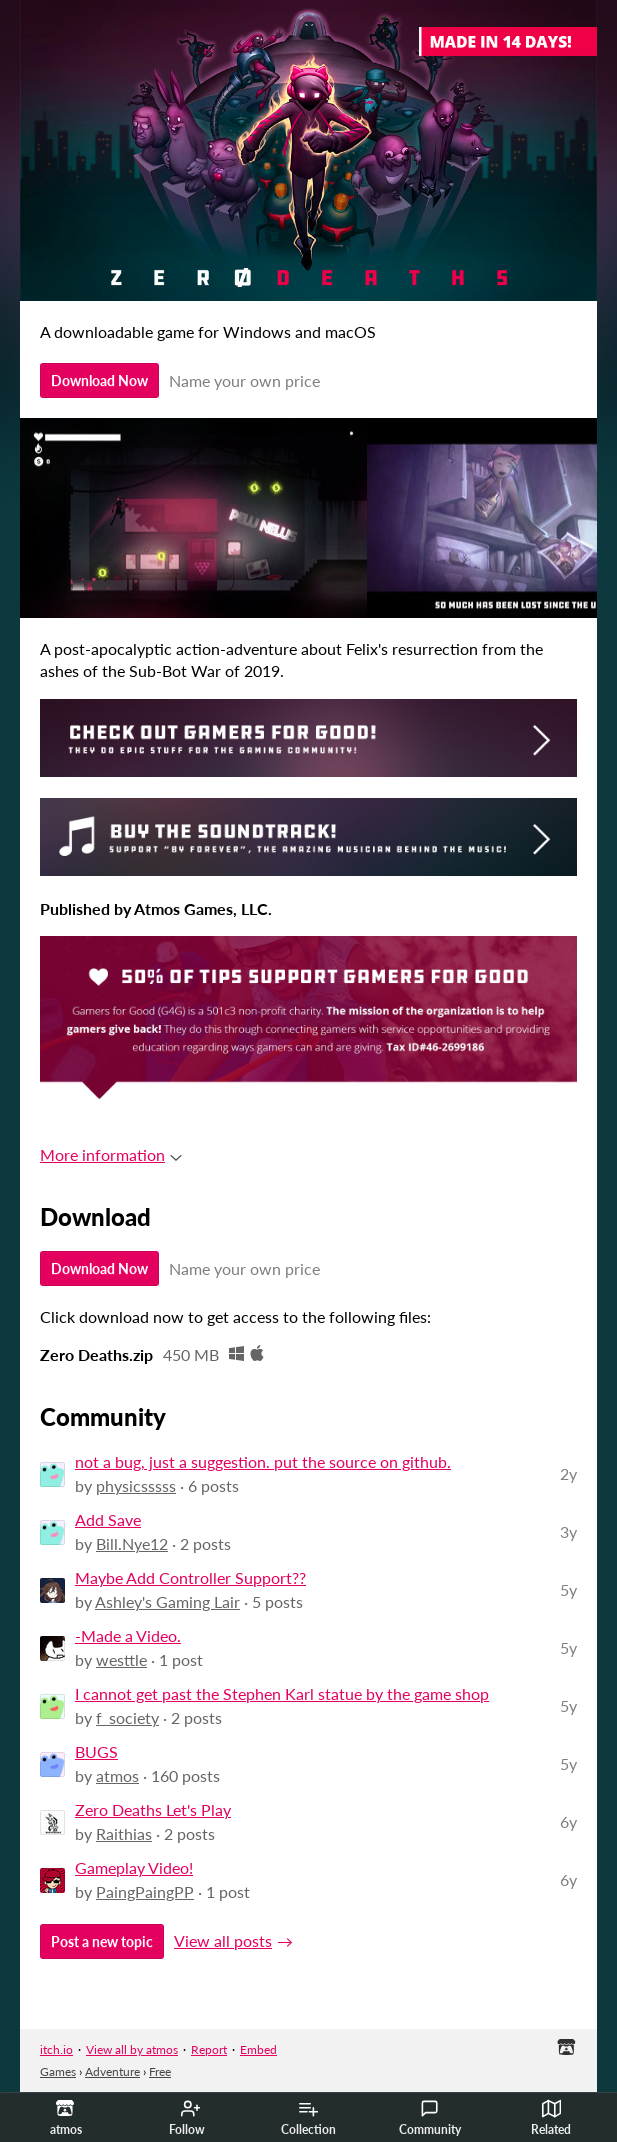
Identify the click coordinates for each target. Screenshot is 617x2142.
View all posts (223, 1940)
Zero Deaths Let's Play (153, 1809)
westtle (121, 1659)
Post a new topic (102, 1941)
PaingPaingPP (145, 1891)
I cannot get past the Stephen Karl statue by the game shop (282, 1693)
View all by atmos (132, 2049)
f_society (127, 1717)
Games (58, 2071)
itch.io (56, 2049)
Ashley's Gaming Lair (167, 1601)
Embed (258, 2049)
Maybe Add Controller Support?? (190, 1577)
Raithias (124, 1833)
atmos (117, 1775)
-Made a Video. (128, 1635)
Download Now (99, 380)
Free (160, 2071)
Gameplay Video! (134, 1867)
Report (209, 2049)
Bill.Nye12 (132, 1543)
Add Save (108, 1519)
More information (111, 1154)
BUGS (96, 1751)
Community (430, 2118)
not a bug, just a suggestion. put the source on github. (263, 1461)
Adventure (112, 2071)
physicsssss (136, 1485)
